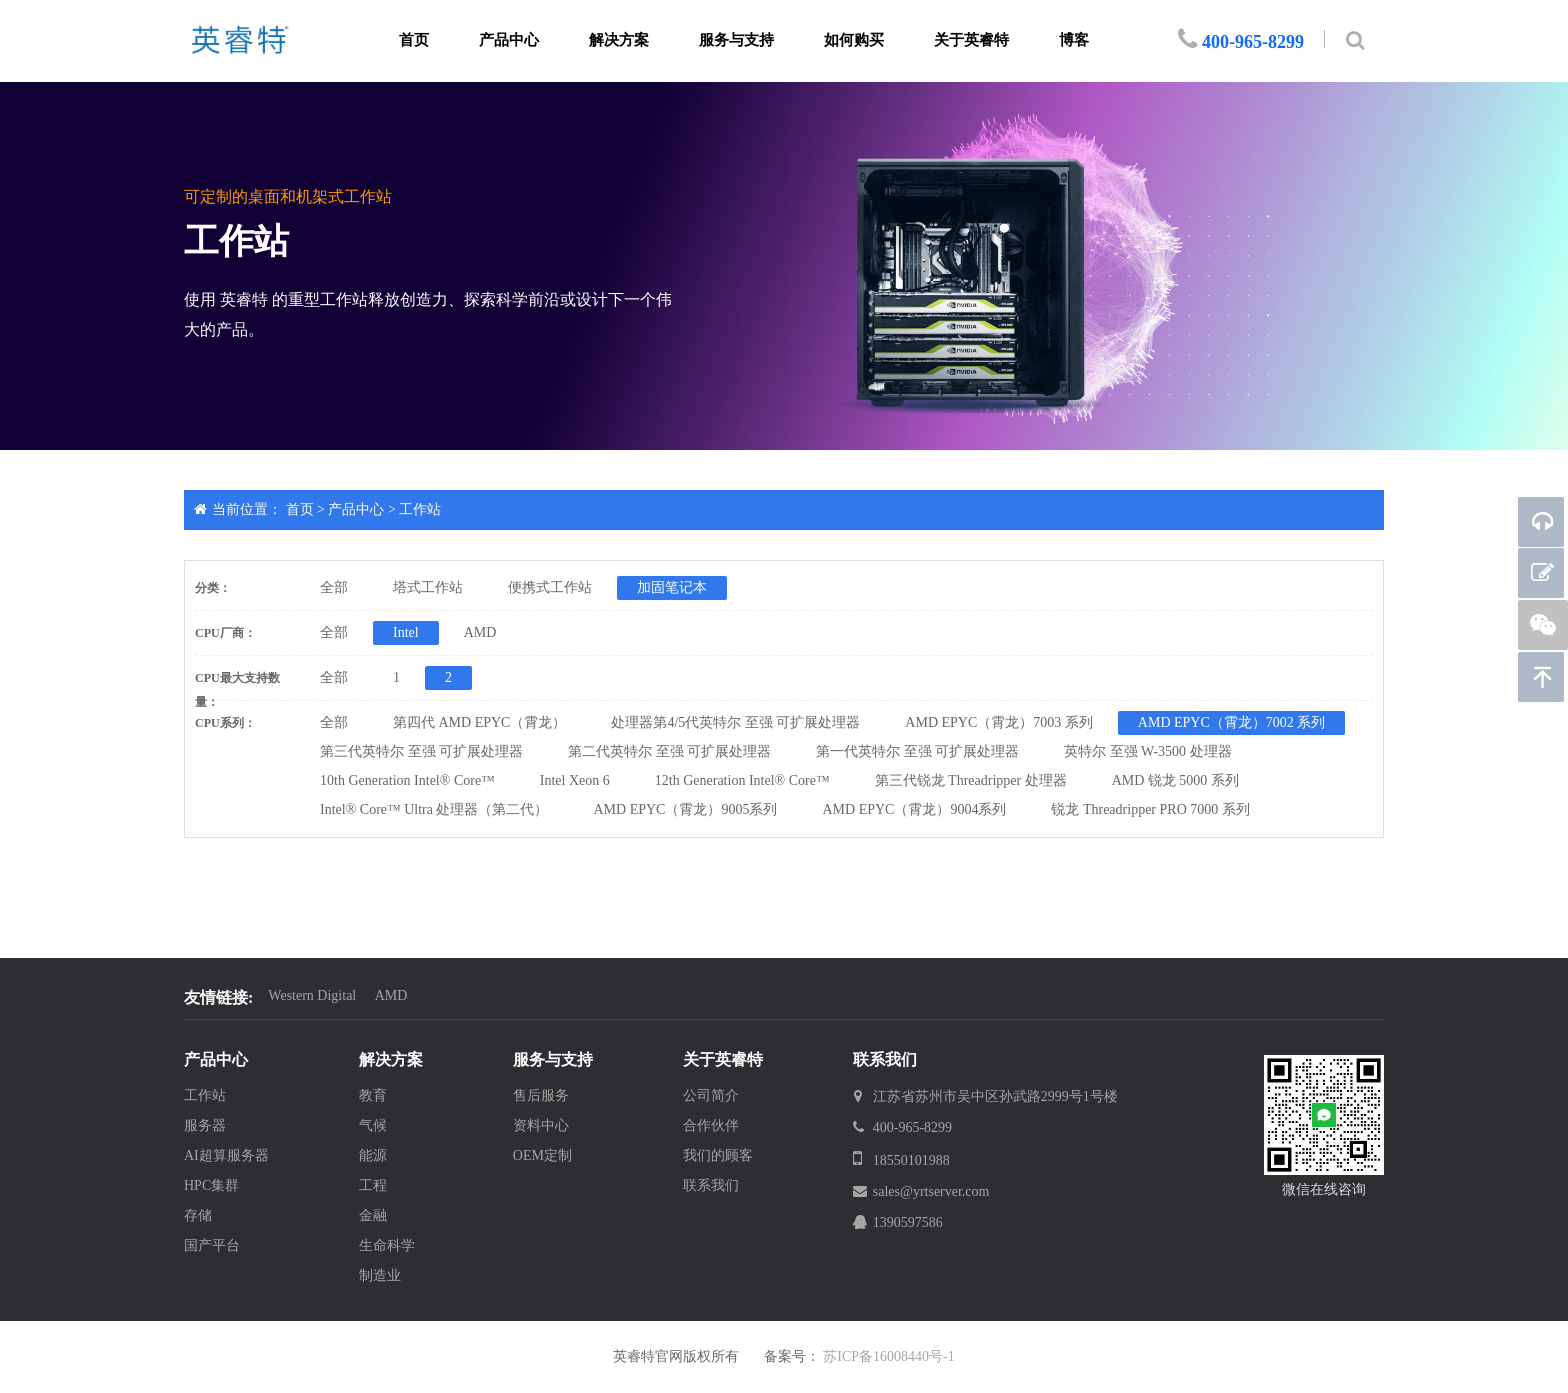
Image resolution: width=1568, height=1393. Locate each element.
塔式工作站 (428, 587)
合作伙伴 (711, 1125)
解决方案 (619, 40)
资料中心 (541, 1125)
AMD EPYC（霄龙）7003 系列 (998, 722)
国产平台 (212, 1245)
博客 (1074, 40)
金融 (373, 1215)
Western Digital (312, 995)
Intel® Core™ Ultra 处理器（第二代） (434, 809)
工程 (373, 1185)
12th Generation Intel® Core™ (742, 780)
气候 (373, 1125)
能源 (373, 1155)
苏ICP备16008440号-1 (888, 1356)
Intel (406, 632)
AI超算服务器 (226, 1155)
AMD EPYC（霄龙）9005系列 (686, 809)
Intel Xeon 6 (575, 780)
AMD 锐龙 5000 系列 (1175, 780)
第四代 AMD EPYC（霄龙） (479, 722)
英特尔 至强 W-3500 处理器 (1148, 751)
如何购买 (854, 40)
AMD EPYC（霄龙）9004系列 (914, 809)
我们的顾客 (718, 1155)
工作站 (420, 509)
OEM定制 (542, 1155)
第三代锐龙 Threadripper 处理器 (971, 780)
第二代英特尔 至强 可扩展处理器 (669, 751)
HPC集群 (211, 1185)
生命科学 (387, 1245)
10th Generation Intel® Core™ (407, 780)
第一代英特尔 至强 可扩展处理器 (917, 751)
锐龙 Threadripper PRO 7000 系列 (1150, 809)
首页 (414, 40)
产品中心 (509, 40)
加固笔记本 (672, 587)
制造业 (380, 1275)
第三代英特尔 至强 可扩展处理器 (421, 751)
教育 (373, 1095)
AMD (480, 632)
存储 (198, 1215)
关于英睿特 (971, 40)
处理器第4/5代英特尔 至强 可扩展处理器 (735, 722)
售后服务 (541, 1095)
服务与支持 (736, 40)
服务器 (205, 1125)
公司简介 (711, 1095)
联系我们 (711, 1185)
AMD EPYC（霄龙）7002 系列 (1231, 722)
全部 (334, 587)
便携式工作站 (550, 587)
